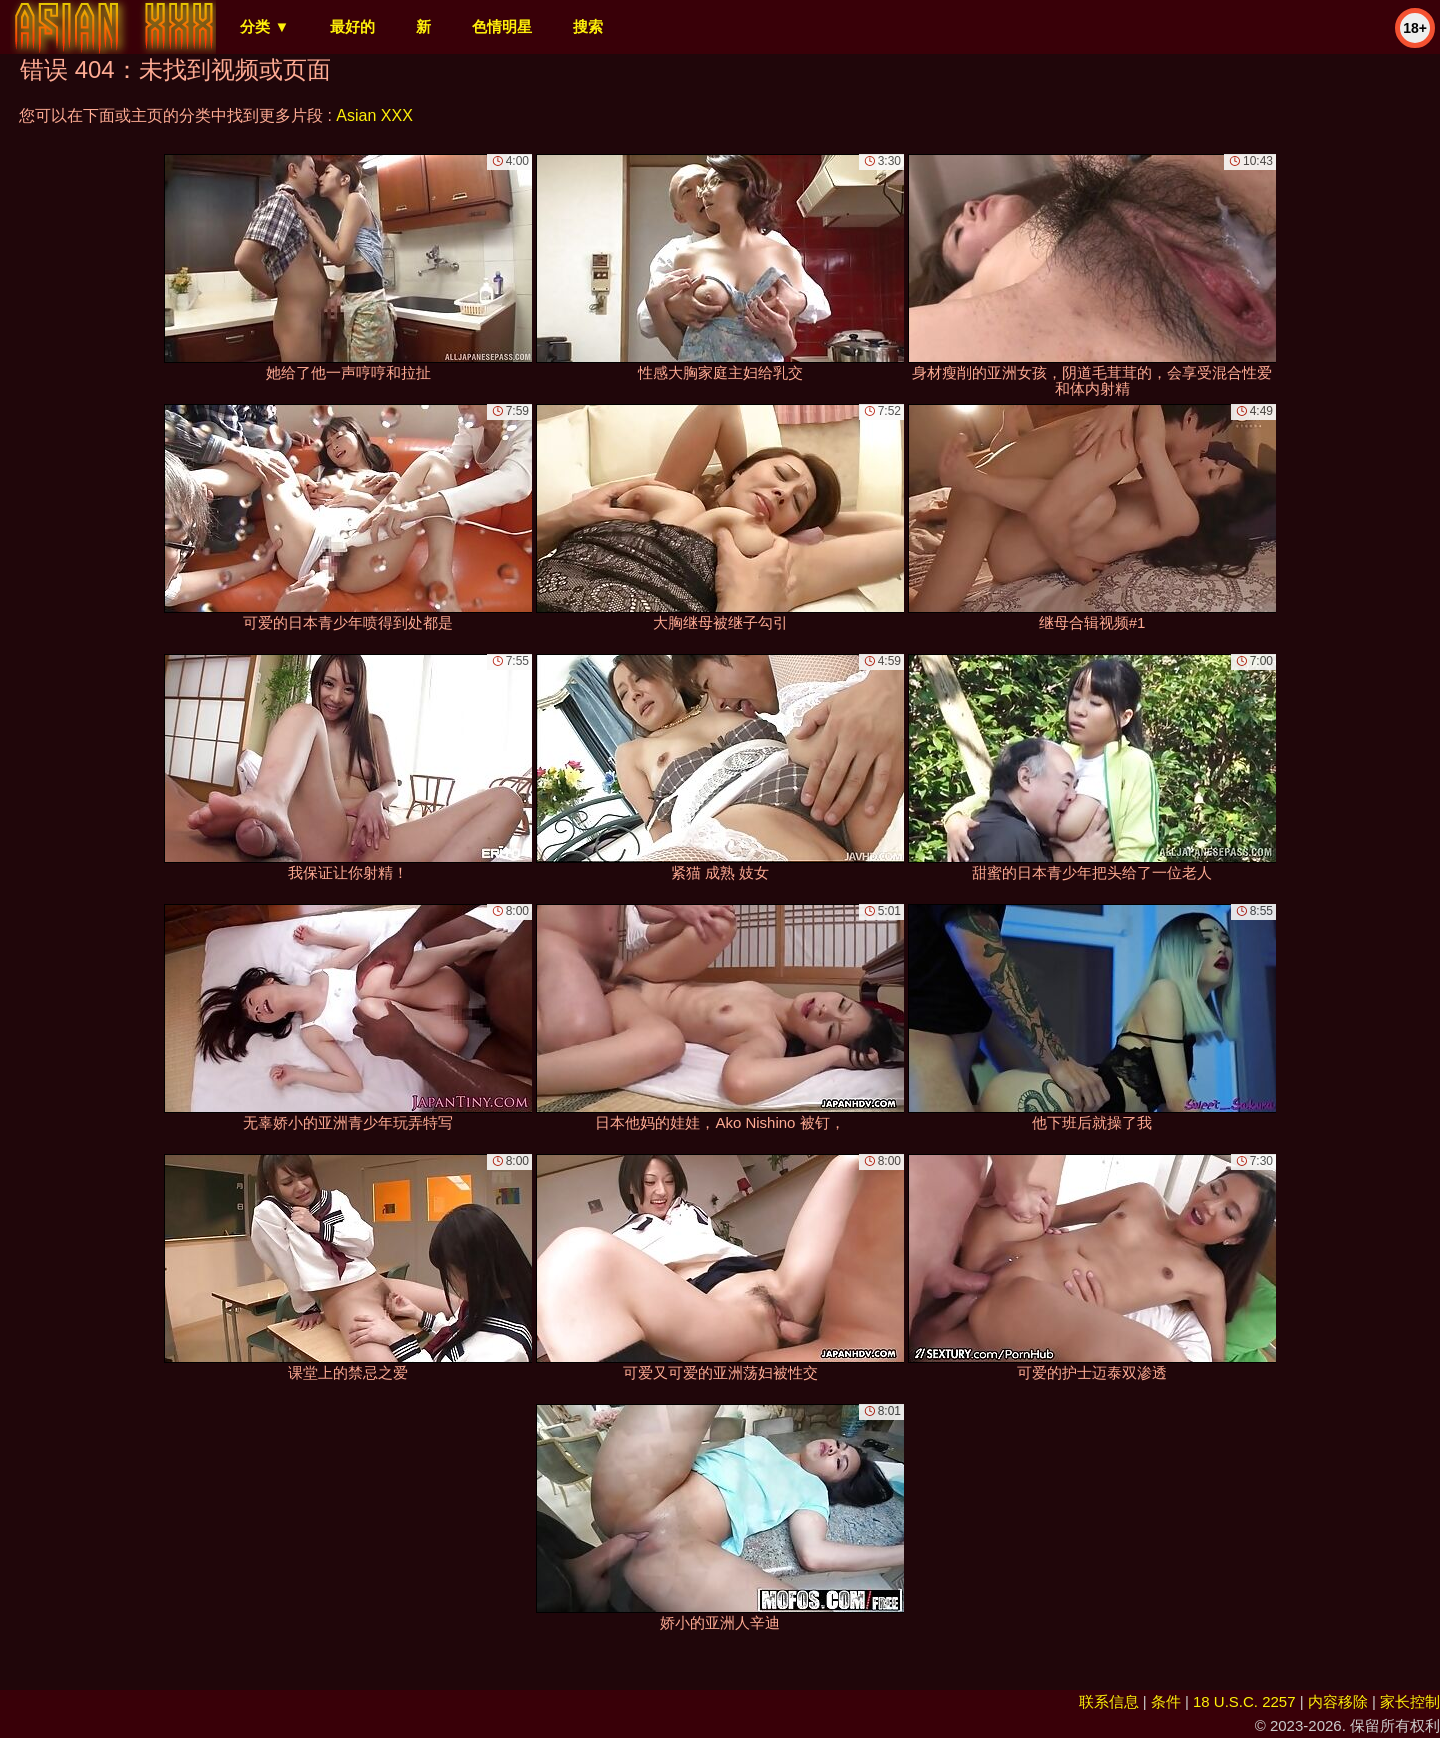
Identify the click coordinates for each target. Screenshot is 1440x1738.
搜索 (588, 26)
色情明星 (502, 26)
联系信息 (1109, 1701)
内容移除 (1338, 1701)
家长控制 (1410, 1701)
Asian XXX (374, 115)
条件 (1166, 1701)
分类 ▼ (264, 26)
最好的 (352, 26)
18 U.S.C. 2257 (1244, 1701)
